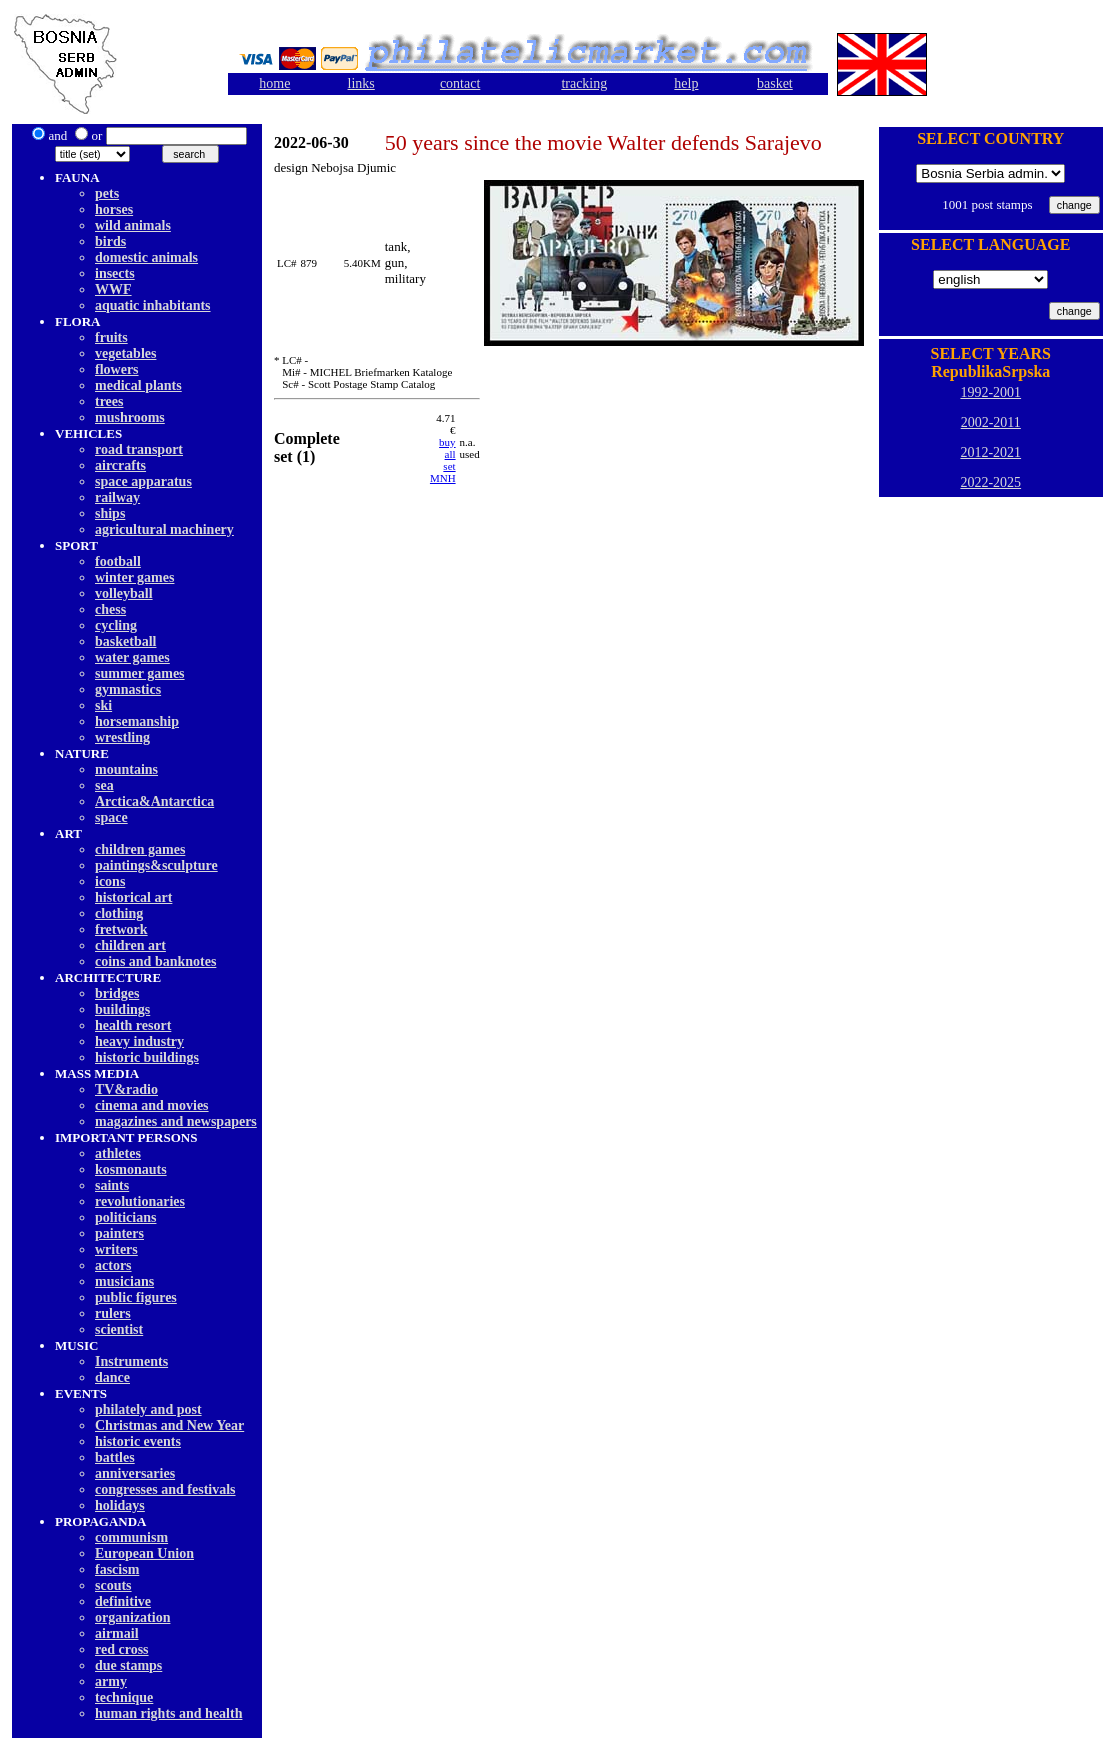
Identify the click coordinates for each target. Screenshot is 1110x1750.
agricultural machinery (164, 529)
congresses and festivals (165, 1489)
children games (140, 849)
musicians (124, 1281)
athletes (118, 1153)
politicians (125, 1217)
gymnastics (128, 689)
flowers (117, 369)
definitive (123, 1601)
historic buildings (147, 1057)
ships (110, 513)
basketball (125, 641)
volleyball (124, 593)
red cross (122, 1649)
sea (104, 785)
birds (110, 241)
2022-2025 (990, 482)
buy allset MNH (443, 460)
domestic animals (146, 257)
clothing (119, 913)
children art (130, 945)
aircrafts (120, 465)
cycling (116, 625)
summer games (140, 673)
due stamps (128, 1665)
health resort (133, 1025)
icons (110, 881)
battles (115, 1457)
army (111, 1681)
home (274, 83)
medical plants (138, 385)
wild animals (133, 225)
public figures (136, 1297)
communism (131, 1537)
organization (132, 1617)
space (111, 817)
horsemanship (137, 721)
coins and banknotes (155, 961)
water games (132, 657)
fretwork (121, 929)
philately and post (148, 1409)
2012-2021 (990, 452)
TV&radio (126, 1089)
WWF (113, 289)
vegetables (125, 353)
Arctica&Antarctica (154, 801)
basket (775, 83)
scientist (119, 1329)
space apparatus (143, 481)
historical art (133, 897)
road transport (139, 449)
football (118, 561)
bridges (117, 993)
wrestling (122, 737)
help (686, 83)
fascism (117, 1569)
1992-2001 (990, 392)
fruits (111, 337)
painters (119, 1233)
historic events (138, 1441)
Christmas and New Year (169, 1425)
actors (113, 1265)
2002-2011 (991, 422)
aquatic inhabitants (153, 305)
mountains (126, 769)
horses (114, 209)
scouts (113, 1585)
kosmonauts (131, 1169)
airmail (117, 1633)
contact (460, 83)
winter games (134, 577)
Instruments (131, 1361)
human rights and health (168, 1713)
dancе (112, 1377)
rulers (113, 1313)
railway (117, 497)
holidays (120, 1505)
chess (110, 609)
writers (116, 1249)
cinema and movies (152, 1105)
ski (103, 705)
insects (115, 273)
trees (109, 401)
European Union (144, 1553)
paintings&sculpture (156, 865)
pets (107, 193)
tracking (584, 83)
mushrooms (130, 417)
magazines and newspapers (176, 1121)
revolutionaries (140, 1201)
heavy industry (139, 1041)
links (361, 83)
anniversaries (135, 1473)
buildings (122, 1009)
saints (112, 1185)
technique (124, 1697)
